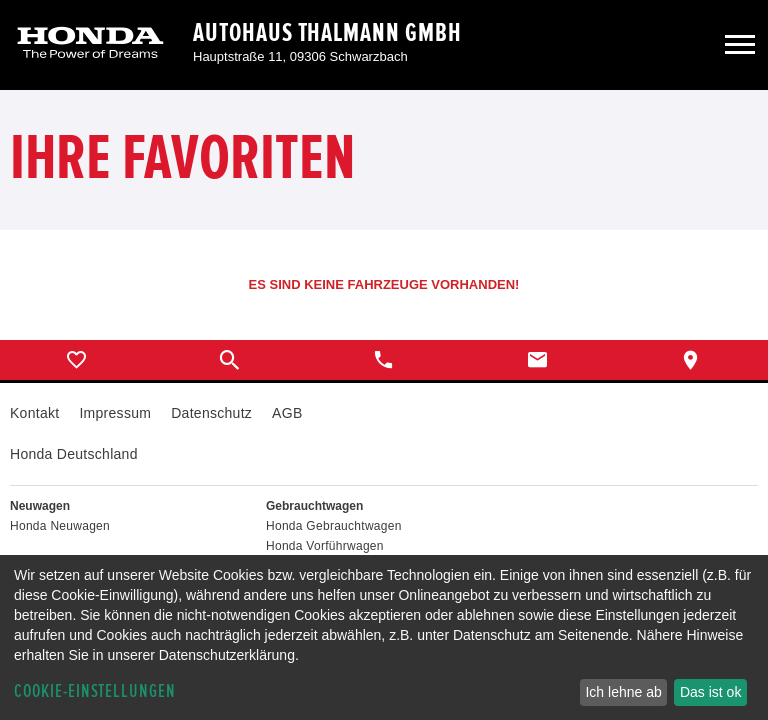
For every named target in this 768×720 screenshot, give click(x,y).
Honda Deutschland (74, 454)
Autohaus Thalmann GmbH (327, 33)
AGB (287, 413)
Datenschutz (211, 413)
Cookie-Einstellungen (95, 691)
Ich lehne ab (623, 692)
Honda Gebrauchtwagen (334, 526)
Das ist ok (710, 692)
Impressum (115, 413)
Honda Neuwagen (60, 526)
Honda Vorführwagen (325, 546)
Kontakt (34, 413)
